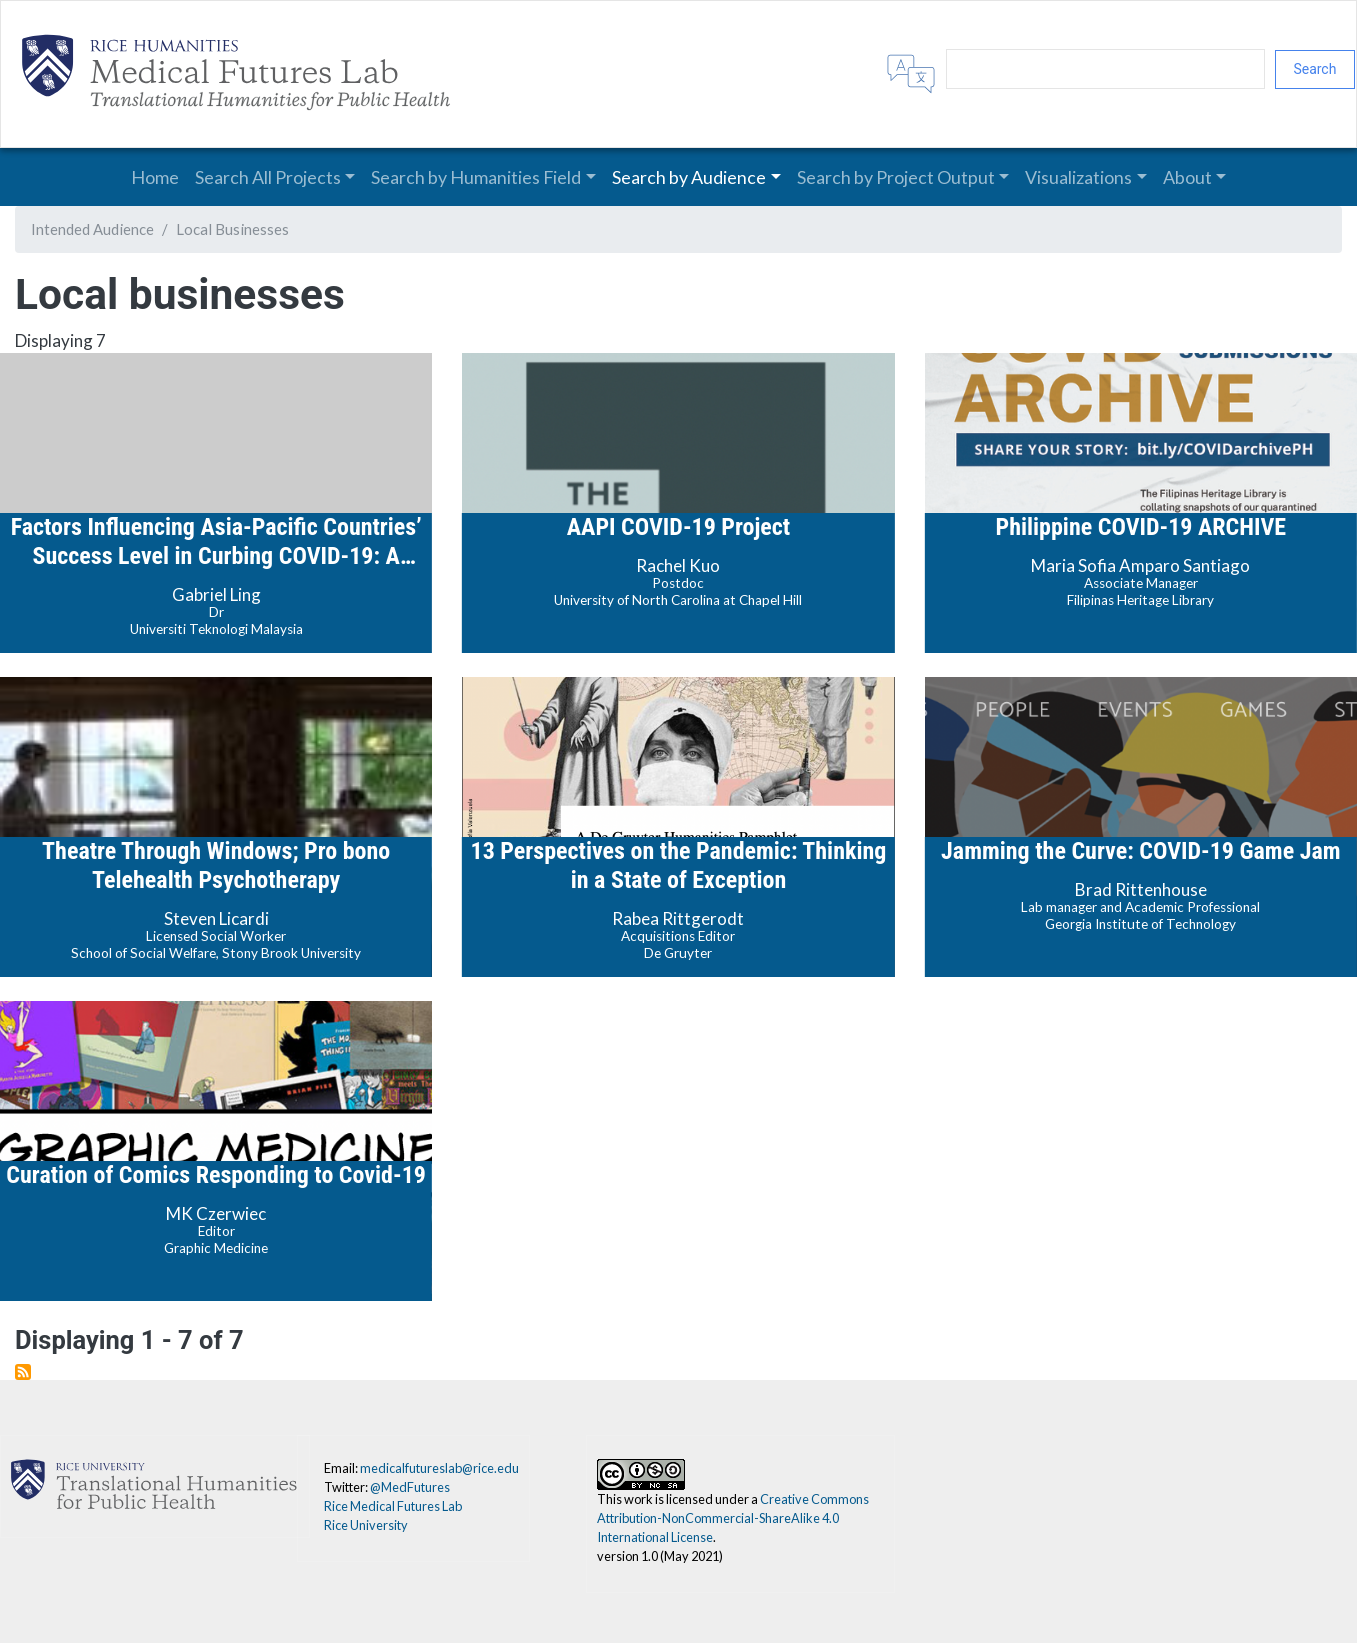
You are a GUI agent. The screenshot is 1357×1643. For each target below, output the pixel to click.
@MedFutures (410, 1487)
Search (1314, 69)
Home (155, 177)
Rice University (366, 1525)
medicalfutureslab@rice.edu (439, 1468)
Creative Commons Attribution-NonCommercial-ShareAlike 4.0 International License (733, 1518)
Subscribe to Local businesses (23, 1372)
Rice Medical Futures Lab (393, 1506)
